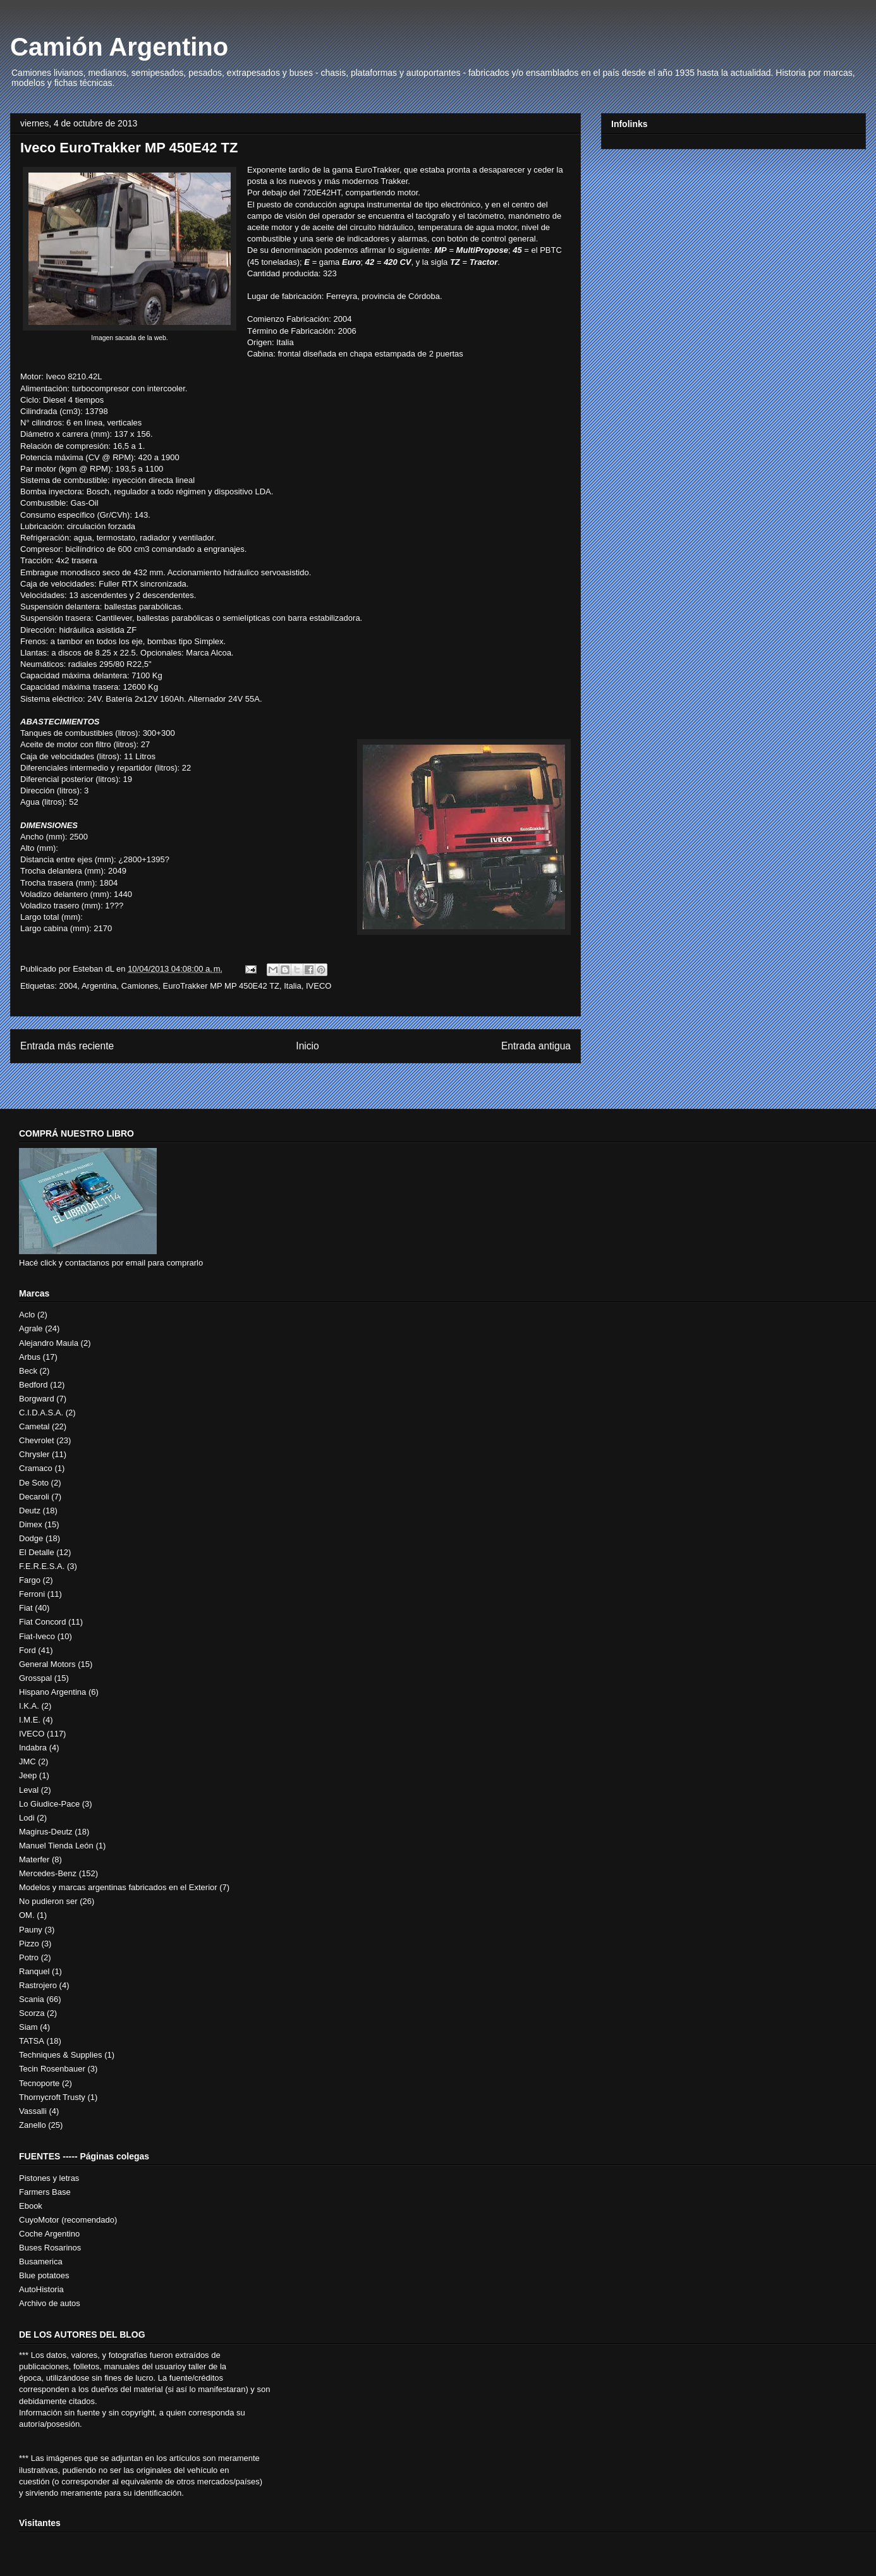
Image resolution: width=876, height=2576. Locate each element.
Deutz (29, 1510)
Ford (27, 1650)
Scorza (31, 2013)
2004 (68, 986)
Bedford (33, 1384)
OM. (27, 1915)
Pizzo (29, 1943)
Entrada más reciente (67, 1046)
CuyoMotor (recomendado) (68, 2220)
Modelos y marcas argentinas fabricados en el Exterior (118, 1887)
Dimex (30, 1524)
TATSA (31, 2041)
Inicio (307, 1046)
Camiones (140, 986)
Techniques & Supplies (60, 2055)
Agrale (31, 1328)
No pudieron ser (48, 1901)
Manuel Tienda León (56, 1845)
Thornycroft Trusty (52, 2097)
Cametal (34, 1426)
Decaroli (34, 1496)
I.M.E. (29, 1719)
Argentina (99, 986)
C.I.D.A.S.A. (41, 1412)
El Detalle (36, 1552)
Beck (28, 1371)
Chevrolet (36, 1440)
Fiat (26, 1608)
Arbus (29, 1357)
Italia (292, 986)
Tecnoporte (39, 2083)
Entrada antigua (536, 1046)
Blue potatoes (44, 2275)
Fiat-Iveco (37, 1636)
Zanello (32, 2125)
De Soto (34, 1482)
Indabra (33, 1747)
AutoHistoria (41, 2289)
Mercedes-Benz (47, 1873)
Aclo (27, 1314)
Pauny (30, 1929)
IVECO (318, 986)
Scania (31, 1999)
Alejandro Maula (48, 1343)
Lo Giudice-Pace (49, 1804)
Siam (28, 2027)
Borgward (36, 1398)
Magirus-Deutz (46, 1831)
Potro (29, 1957)
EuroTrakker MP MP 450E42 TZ (221, 986)
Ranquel (34, 1971)
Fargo (29, 1580)
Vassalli (33, 2111)
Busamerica (41, 2261)
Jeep (28, 1775)
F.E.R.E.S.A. (41, 1566)
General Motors (47, 1664)
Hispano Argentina (52, 1692)
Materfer (34, 1859)
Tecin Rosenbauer (52, 2068)
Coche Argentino (49, 2233)
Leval (29, 1790)
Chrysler (34, 1454)
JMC (27, 1761)
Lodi (27, 1817)
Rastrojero (38, 1985)
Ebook (30, 2206)
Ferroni (32, 1594)
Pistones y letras (49, 2178)
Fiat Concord (42, 1622)
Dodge (31, 1538)
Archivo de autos (49, 2303)
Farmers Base (45, 2192)
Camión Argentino (119, 47)
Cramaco (35, 1468)
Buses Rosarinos (50, 2247)
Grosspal (35, 1678)
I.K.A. (29, 1706)
